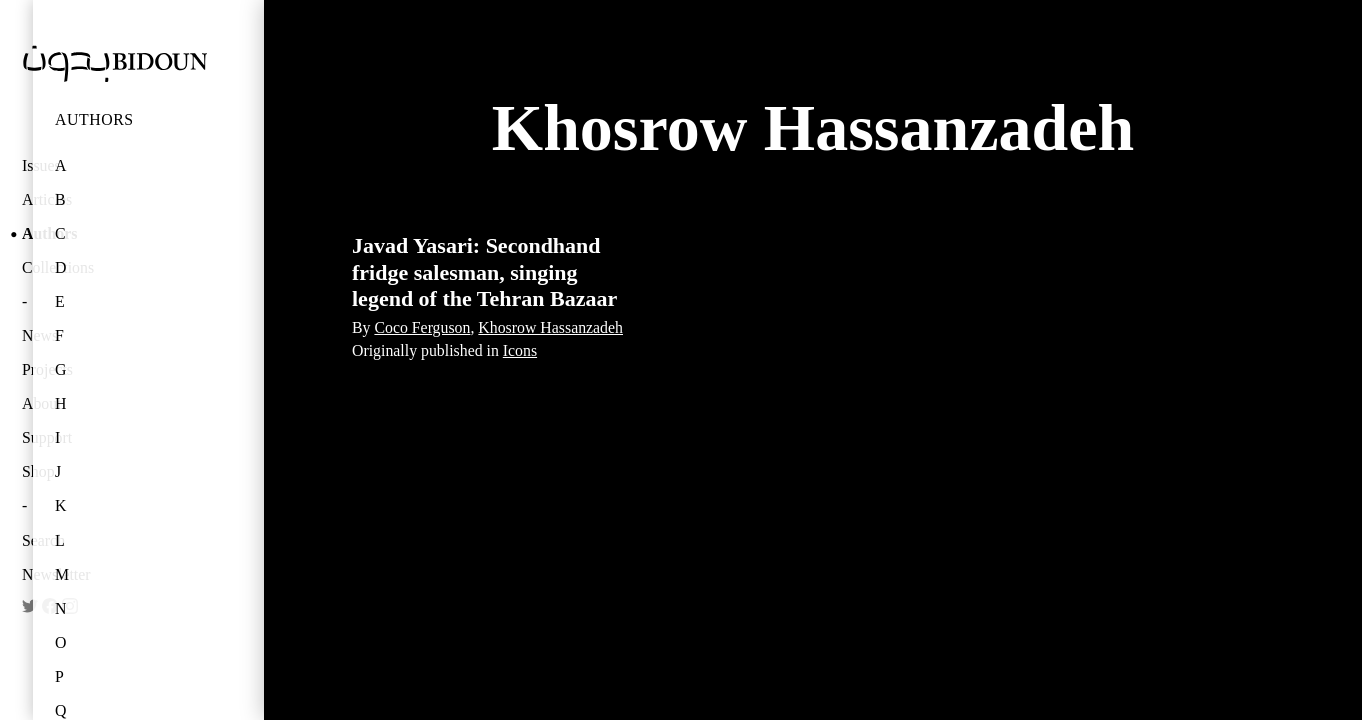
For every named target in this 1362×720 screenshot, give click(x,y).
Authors (94, 119)
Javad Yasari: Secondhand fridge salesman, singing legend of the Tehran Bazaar (484, 272)
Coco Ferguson (422, 327)
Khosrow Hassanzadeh (550, 327)
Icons (520, 350)
